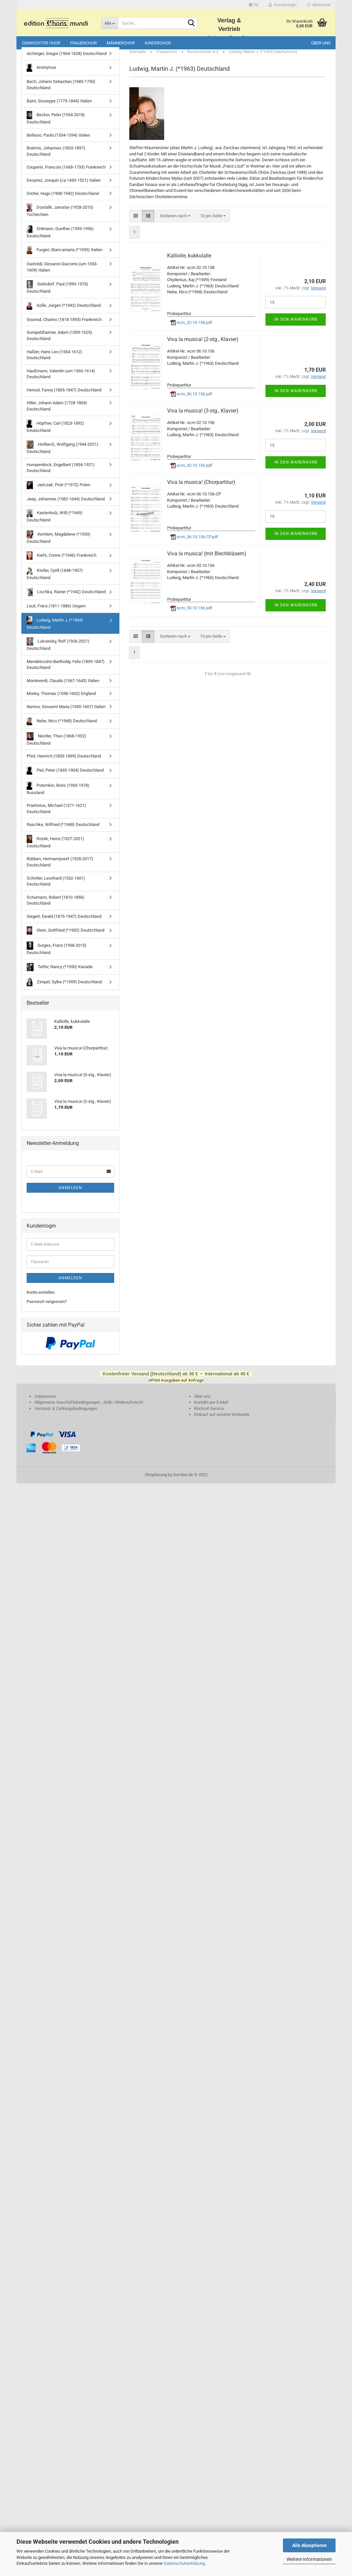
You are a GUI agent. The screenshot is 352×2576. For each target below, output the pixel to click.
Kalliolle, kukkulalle (189, 263)
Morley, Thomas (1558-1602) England (61, 701)
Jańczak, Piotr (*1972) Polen (58, 492)
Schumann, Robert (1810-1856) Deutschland (56, 907)
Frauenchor (83, 42)
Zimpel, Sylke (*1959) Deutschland (64, 989)
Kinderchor (158, 42)
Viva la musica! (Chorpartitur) (201, 489)
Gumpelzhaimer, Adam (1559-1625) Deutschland (59, 343)
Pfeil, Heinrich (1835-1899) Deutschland (64, 763)
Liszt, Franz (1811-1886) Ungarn (56, 613)
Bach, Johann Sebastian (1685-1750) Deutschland (61, 92)
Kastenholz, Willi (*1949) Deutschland (55, 523)
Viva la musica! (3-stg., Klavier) (203, 418)
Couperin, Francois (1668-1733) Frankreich (66, 174)
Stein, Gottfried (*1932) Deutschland (65, 938)
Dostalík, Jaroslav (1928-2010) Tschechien (60, 217)
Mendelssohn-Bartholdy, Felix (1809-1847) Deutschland (66, 671)
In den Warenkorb (295, 326)
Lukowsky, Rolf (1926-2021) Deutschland (58, 651)
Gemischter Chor (41, 42)
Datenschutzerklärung (184, 2563)
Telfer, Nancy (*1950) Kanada (59, 974)
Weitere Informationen (309, 2559)
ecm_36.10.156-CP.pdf (194, 544)
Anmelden (70, 1195)
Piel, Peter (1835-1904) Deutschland (65, 778)
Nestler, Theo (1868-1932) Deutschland (56, 746)
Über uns (321, 42)
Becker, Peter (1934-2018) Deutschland (56, 125)
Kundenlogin (282, 5)
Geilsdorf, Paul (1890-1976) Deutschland (57, 294)
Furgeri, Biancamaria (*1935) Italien (64, 257)
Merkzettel (319, 5)
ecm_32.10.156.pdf (191, 472)
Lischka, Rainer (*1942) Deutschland (66, 599)
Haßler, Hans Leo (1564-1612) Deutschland (54, 362)
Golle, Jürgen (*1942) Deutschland (64, 313)
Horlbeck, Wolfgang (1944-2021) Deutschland (62, 454)
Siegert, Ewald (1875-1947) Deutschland (64, 923)
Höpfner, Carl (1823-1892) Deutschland (55, 433)
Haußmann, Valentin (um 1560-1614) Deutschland (61, 381)
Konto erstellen (41, 1299)
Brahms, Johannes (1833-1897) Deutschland (56, 158)
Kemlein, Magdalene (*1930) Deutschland (58, 544)
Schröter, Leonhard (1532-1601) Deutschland (56, 888)
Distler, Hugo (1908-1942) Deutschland (63, 200)
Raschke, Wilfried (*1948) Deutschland (63, 831)
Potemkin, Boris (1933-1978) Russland (58, 795)
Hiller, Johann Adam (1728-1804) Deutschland (57, 413)
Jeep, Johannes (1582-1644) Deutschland (66, 506)
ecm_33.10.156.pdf (191, 615)
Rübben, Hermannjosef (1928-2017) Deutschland (60, 869)
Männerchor (121, 42)
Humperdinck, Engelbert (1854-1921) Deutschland (61, 475)
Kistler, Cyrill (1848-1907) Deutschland (55, 581)
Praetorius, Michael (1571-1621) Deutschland (56, 815)
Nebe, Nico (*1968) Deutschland (62, 728)
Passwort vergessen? (47, 1308)
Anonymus (41, 75)
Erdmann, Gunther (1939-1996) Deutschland (60, 239)
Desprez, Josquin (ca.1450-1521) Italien (64, 187)
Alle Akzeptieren (309, 2545)
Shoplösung (156, 1481)
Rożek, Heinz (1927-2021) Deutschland (55, 849)
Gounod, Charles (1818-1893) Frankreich (64, 326)
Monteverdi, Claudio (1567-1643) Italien (63, 687)
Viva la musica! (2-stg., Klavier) (203, 346)
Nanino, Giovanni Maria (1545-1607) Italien (66, 713)
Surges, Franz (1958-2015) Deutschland (57, 956)
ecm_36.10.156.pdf (191, 401)
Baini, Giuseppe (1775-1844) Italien (59, 108)
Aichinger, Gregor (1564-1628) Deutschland (67, 60)
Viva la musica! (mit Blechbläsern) (206, 561)
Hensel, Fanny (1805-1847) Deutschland (64, 397)
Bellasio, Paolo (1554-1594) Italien (58, 142)
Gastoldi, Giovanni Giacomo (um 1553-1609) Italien (62, 274)
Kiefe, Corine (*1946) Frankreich (61, 563)
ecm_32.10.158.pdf (191, 329)
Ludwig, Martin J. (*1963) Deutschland (55, 630)
